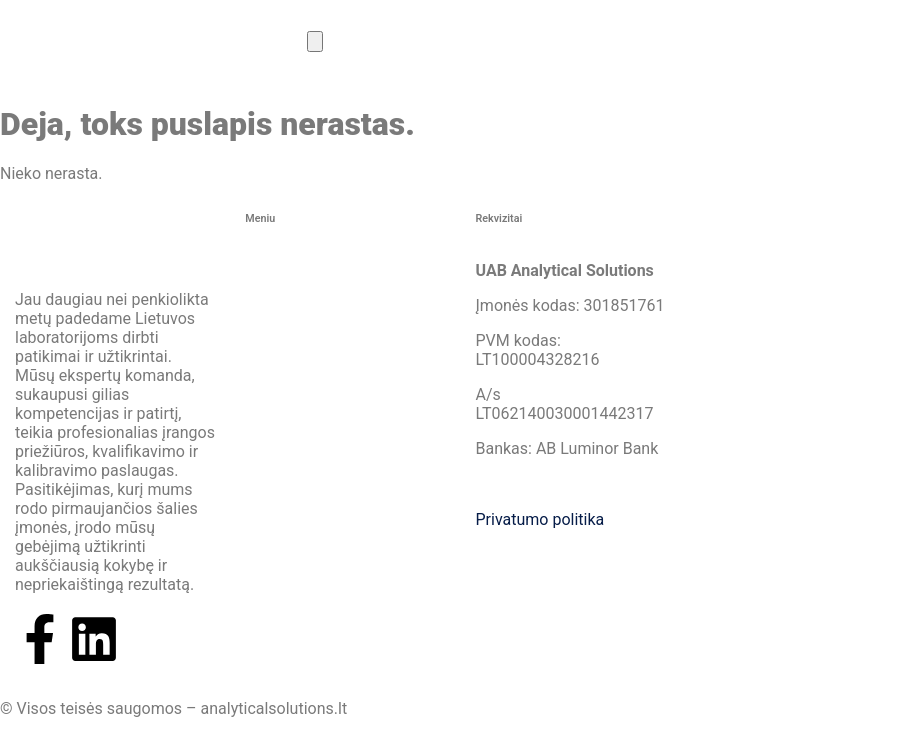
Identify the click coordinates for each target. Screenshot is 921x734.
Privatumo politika (540, 519)
